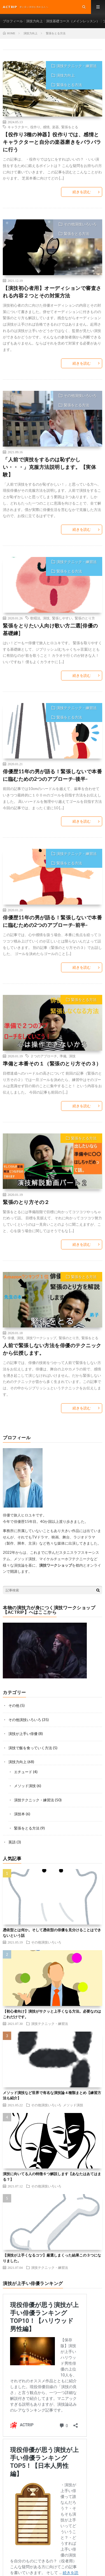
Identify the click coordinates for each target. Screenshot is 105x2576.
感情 (46, 127)
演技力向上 (34, 21)
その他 (13, 1705)
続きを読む (82, 192)
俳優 (11, 1337)
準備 (63, 1056)
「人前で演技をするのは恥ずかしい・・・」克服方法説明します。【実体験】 (49, 467)
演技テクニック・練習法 (77, 66)
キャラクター (18, 127)
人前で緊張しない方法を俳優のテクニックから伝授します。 (52, 1349)
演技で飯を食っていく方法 (30, 1748)
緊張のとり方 (85, 618)
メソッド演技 (25, 1785)
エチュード (23, 1772)
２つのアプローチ (43, 1056)
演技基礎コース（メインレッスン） (73, 21)
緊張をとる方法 (69, 85)
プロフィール (13, 21)
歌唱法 (35, 618)
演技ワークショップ (41, 1337)
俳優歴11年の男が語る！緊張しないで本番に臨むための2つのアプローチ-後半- (52, 775)
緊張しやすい (62, 618)
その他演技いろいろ (80, 224)
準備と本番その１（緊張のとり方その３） (52, 1063)
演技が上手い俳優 (23, 1733)
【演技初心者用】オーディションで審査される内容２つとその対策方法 (52, 292)
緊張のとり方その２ (26, 1202)
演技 (46, 618)
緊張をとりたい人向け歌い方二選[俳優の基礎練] (50, 629)
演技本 (19, 1814)
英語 (12, 1842)
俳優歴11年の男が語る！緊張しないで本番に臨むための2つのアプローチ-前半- (52, 921)
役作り (35, 127)
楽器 (55, 127)
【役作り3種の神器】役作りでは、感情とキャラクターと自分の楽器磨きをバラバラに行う (52, 141)
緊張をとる (69, 127)
